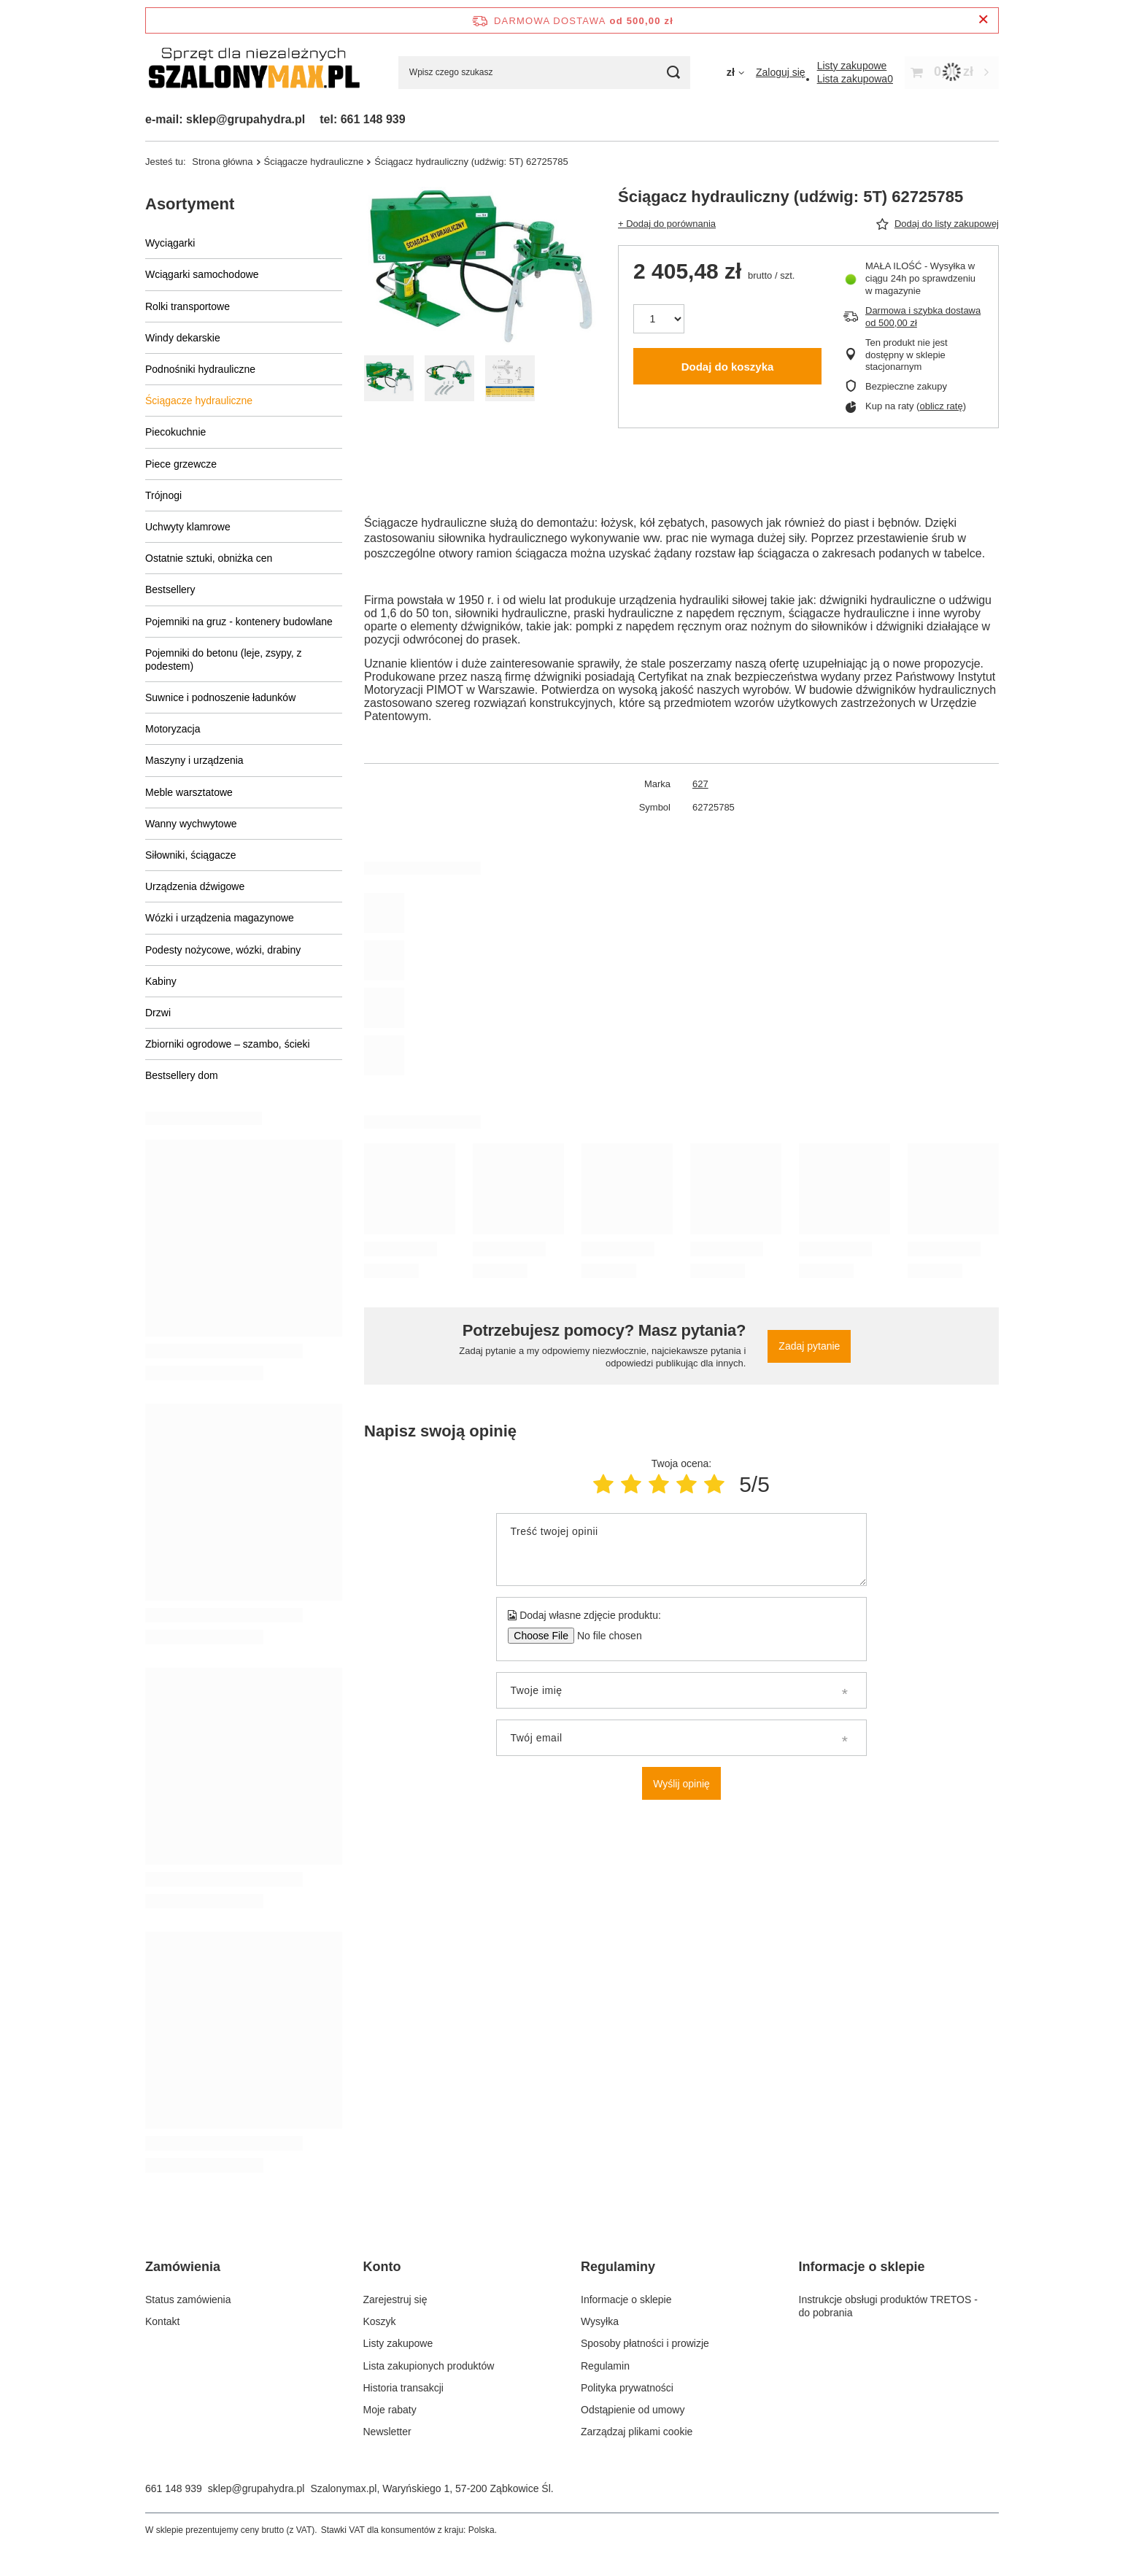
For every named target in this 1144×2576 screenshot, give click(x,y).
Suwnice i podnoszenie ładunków (220, 697)
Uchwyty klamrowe (188, 527)
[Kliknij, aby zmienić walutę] (735, 72)
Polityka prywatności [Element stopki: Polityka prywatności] (627, 2388)
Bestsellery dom (181, 1075)
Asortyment (189, 204)
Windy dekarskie (182, 338)
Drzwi (158, 1012)
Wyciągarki (170, 243)
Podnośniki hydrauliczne (200, 369)
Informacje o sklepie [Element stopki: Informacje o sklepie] (626, 2299)
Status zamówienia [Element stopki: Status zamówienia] (188, 2299)
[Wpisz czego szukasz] (544, 72)
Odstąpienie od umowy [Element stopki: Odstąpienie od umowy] (632, 2410)
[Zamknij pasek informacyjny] (983, 20)
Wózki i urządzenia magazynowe (219, 918)
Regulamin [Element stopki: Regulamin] (605, 2366)
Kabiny (161, 981)
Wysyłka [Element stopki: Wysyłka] (600, 2321)
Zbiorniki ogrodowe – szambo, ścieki (227, 1044)
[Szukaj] (673, 72)
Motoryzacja (172, 729)
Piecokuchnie (175, 432)
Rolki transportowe (187, 306)
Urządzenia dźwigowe (194, 886)
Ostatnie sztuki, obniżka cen (208, 558)
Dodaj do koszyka (727, 366)
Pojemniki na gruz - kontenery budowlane (239, 621)
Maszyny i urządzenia (194, 760)
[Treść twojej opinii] (681, 1549)
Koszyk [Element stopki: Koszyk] (379, 2321)
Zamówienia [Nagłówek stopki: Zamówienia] (182, 2266)
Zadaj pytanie (809, 1346)
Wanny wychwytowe (191, 823)
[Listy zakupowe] (852, 65)
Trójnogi (163, 495)
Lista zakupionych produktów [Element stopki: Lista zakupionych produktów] (429, 2366)
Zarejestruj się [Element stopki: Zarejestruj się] (395, 2299)
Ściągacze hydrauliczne (314, 161)
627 (700, 783)
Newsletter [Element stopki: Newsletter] (387, 2431)
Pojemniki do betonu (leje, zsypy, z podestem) (223, 659)
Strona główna (222, 161)
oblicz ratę (940, 406)
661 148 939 (173, 2488)
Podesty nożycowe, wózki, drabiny (223, 950)
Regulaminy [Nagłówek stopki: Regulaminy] (618, 2266)
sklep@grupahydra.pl (256, 2488)
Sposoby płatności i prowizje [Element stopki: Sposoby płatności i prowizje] (645, 2343)
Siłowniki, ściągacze (190, 855)
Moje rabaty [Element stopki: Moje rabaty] (390, 2410)
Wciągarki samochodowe (202, 274)
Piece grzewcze (181, 464)
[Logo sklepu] (253, 73)
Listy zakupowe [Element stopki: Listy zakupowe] (398, 2343)
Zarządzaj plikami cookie (636, 2431)
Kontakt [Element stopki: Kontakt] (162, 2321)
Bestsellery (170, 589)
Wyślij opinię (681, 1784)
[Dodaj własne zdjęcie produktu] (604, 1636)
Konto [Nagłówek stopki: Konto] (382, 2266)
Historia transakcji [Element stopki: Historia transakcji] (403, 2388)
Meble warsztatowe (189, 792)
